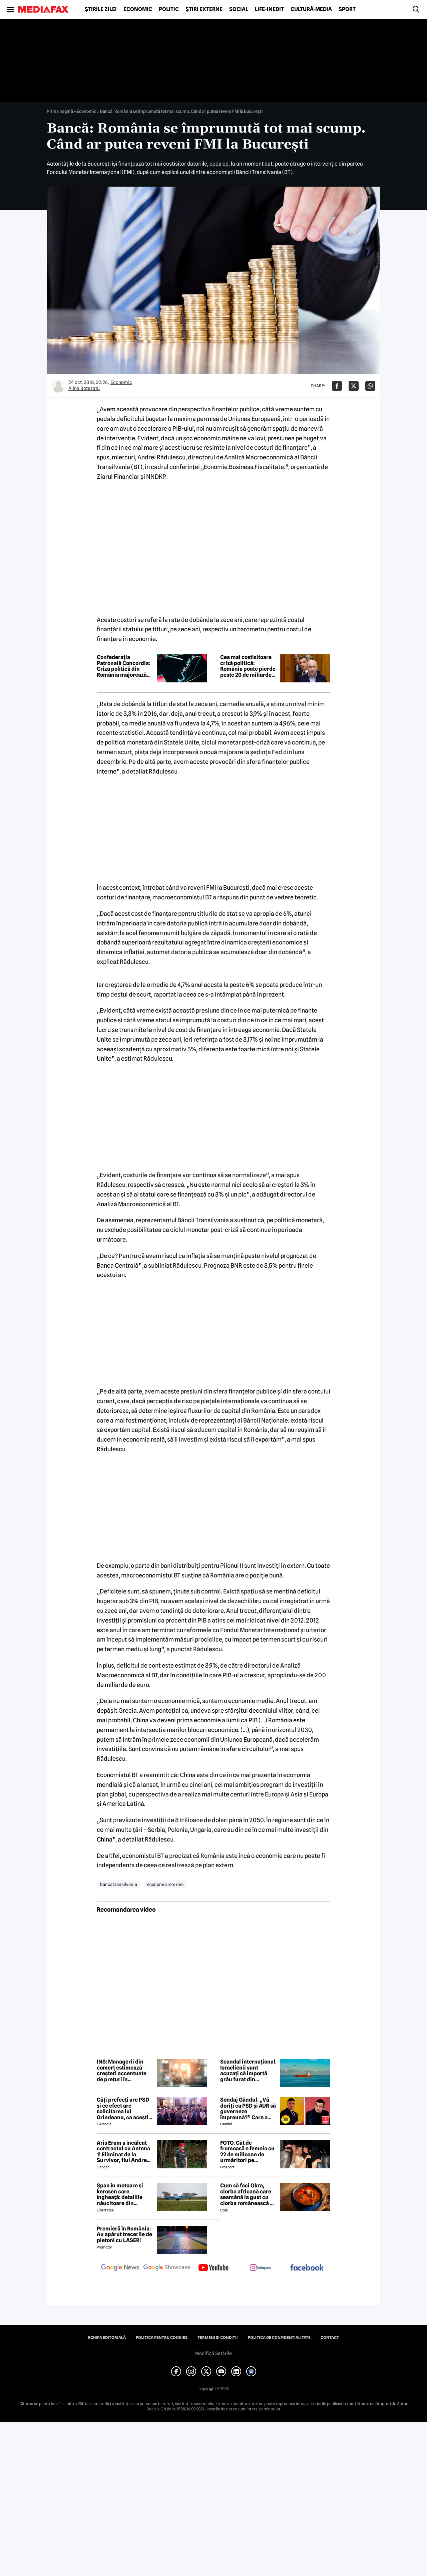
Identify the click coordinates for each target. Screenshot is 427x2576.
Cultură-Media (311, 9)
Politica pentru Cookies (161, 2337)
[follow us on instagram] (260, 2268)
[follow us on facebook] (307, 2268)
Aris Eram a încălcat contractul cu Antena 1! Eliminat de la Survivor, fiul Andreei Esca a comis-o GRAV (124, 2151)
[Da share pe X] (354, 386)
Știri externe (204, 9)
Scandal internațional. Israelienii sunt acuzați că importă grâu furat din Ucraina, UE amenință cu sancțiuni (248, 2070)
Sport (347, 9)
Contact (330, 2337)
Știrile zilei (101, 9)
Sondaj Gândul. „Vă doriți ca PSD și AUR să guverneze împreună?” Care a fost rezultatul (248, 2108)
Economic (137, 9)
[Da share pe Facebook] (337, 386)
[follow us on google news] (120, 2268)
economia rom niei (165, 1884)
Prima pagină (60, 111)
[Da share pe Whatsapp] (370, 386)
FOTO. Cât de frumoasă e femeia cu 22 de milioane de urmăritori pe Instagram (247, 2151)
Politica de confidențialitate (279, 2337)
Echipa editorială (107, 2337)
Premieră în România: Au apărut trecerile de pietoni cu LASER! (124, 2234)
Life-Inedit (269, 9)
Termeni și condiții (217, 2337)
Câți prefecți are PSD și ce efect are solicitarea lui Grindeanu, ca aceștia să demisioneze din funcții (124, 2108)
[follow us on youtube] (213, 2268)
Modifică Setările (213, 2353)
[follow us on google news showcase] (166, 2268)
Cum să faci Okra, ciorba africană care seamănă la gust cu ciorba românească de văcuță (248, 2194)
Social (238, 9)
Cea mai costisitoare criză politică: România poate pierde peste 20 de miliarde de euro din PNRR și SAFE (248, 666)
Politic (169, 9)
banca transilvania (118, 1884)
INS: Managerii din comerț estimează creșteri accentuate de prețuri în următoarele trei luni (123, 2070)
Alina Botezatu (84, 388)
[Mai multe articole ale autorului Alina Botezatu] (58, 386)
